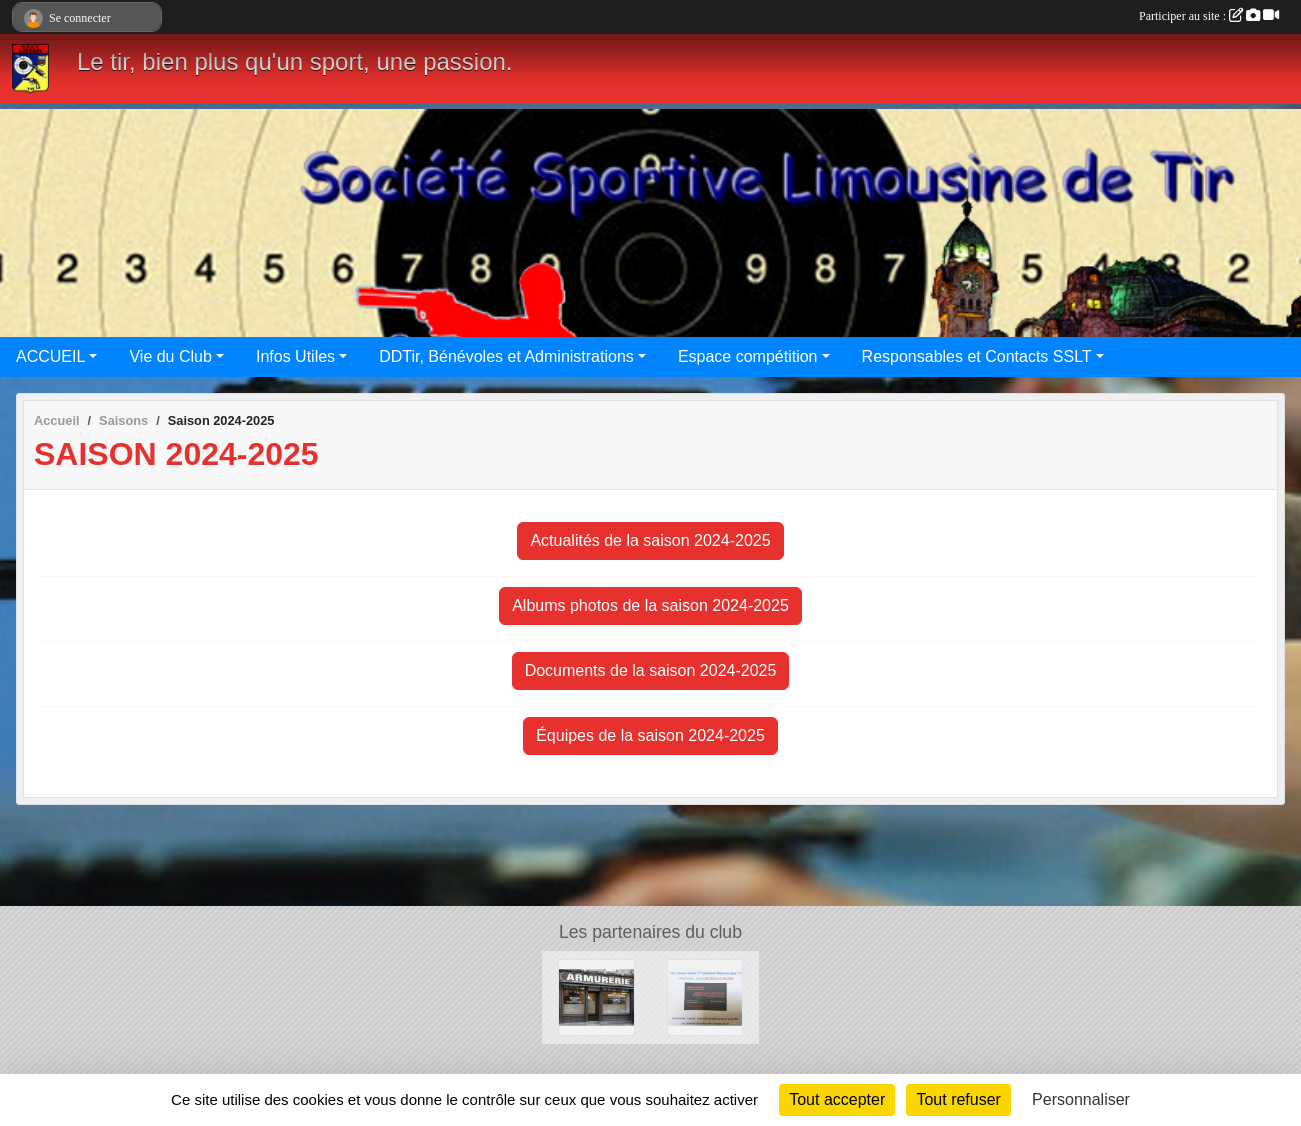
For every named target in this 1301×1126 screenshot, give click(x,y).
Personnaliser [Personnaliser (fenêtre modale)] (1081, 1099)
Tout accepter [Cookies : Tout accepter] (837, 1099)
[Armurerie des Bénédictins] (596, 996)
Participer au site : (1209, 16)
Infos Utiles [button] (295, 356)
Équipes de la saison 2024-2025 (650, 735)
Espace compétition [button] (748, 356)
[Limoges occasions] (705, 996)
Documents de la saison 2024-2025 (651, 670)
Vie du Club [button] (170, 356)
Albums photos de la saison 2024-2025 (650, 605)
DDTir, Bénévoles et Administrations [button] (506, 356)
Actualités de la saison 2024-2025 (650, 540)
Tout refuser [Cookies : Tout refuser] (958, 1099)
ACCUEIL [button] (50, 356)
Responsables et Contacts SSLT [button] (977, 356)
